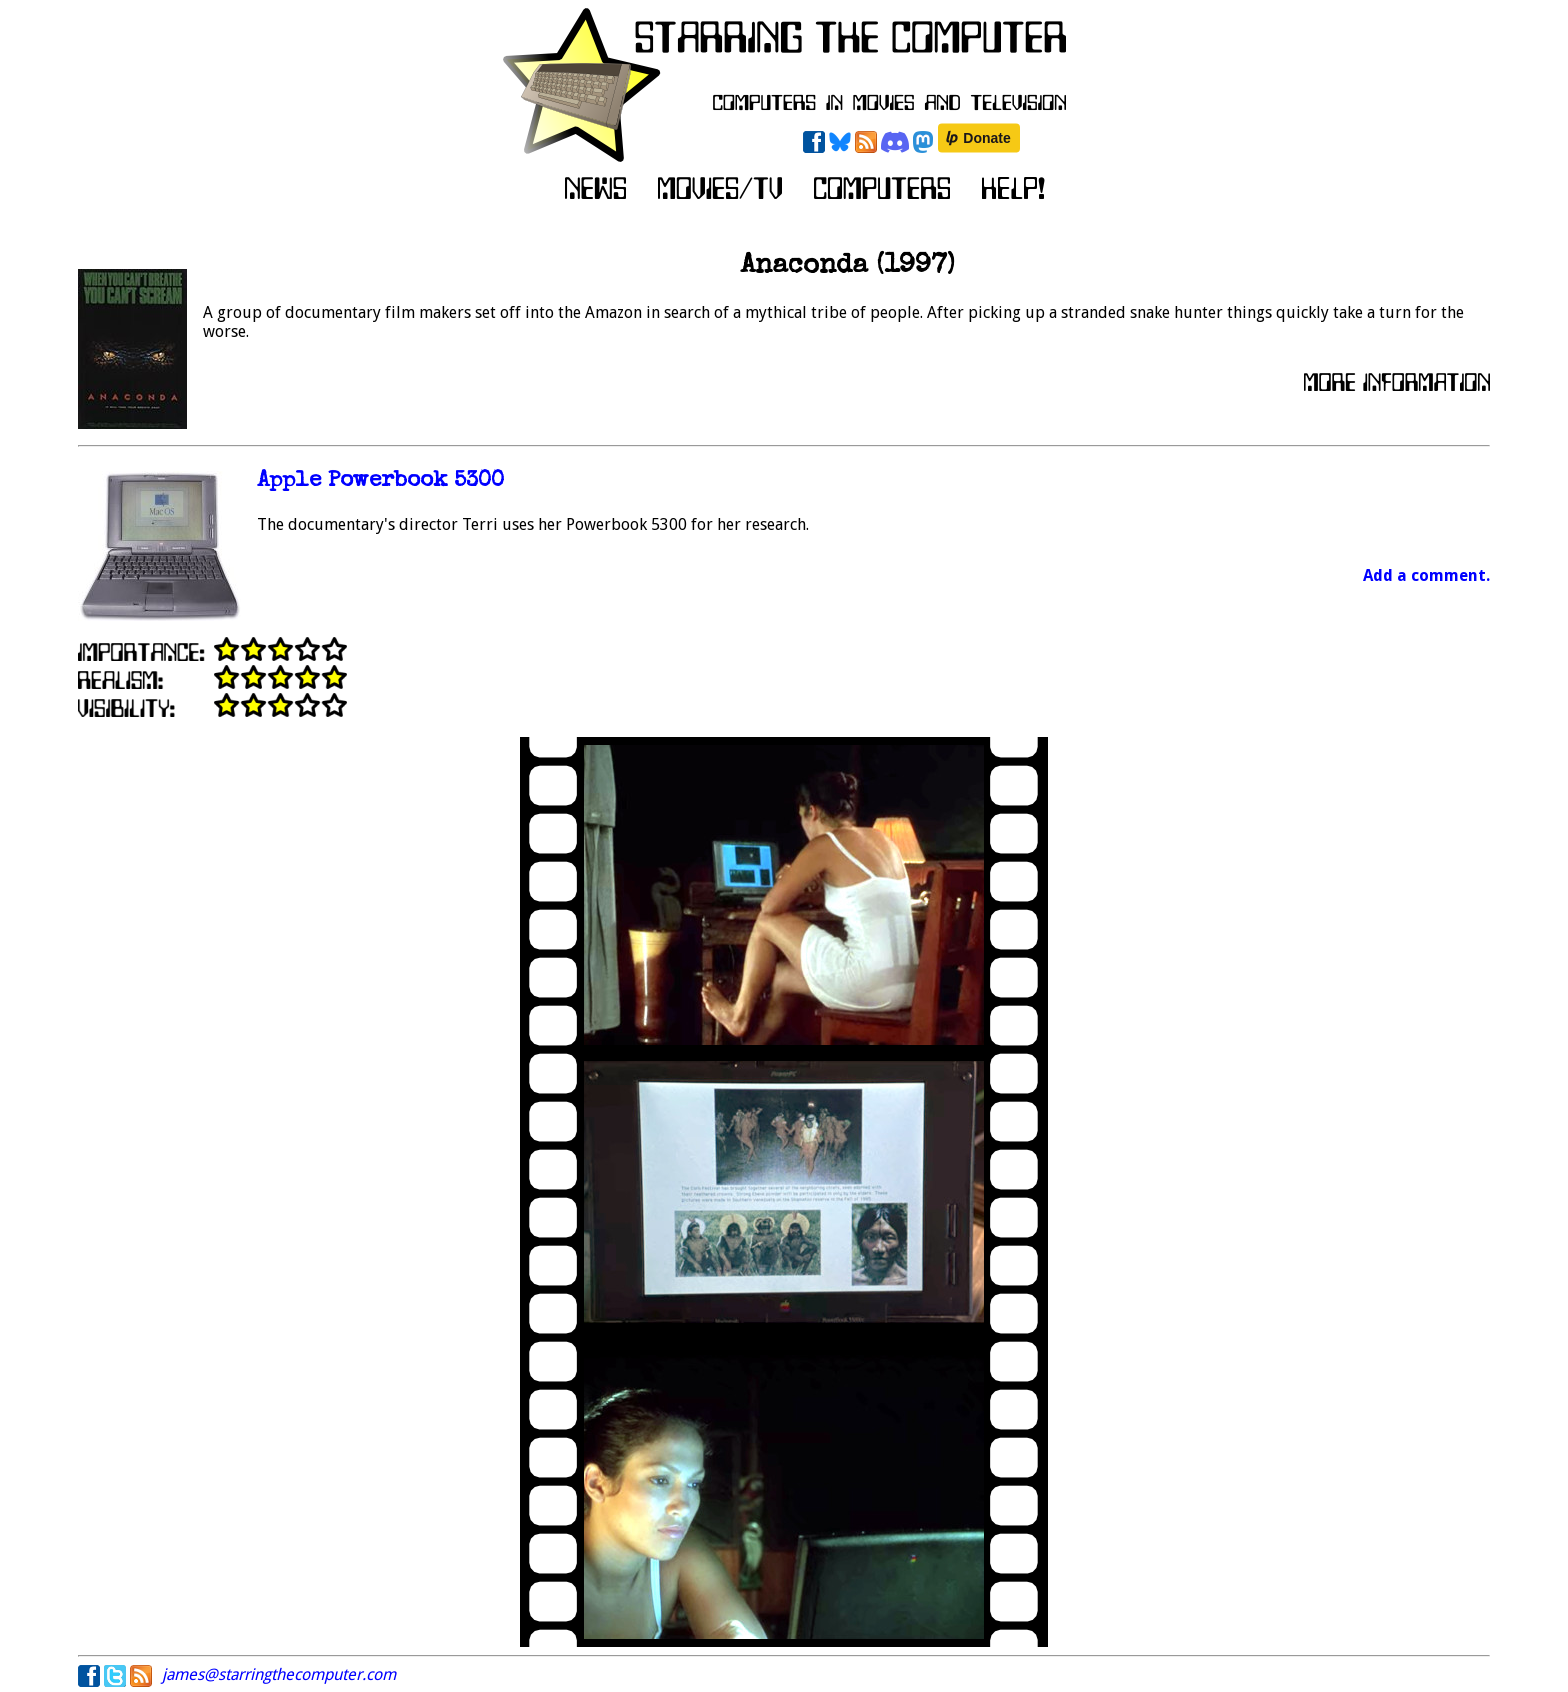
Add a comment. (1426, 575)
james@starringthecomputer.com (279, 1674)
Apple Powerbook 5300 (380, 481)
